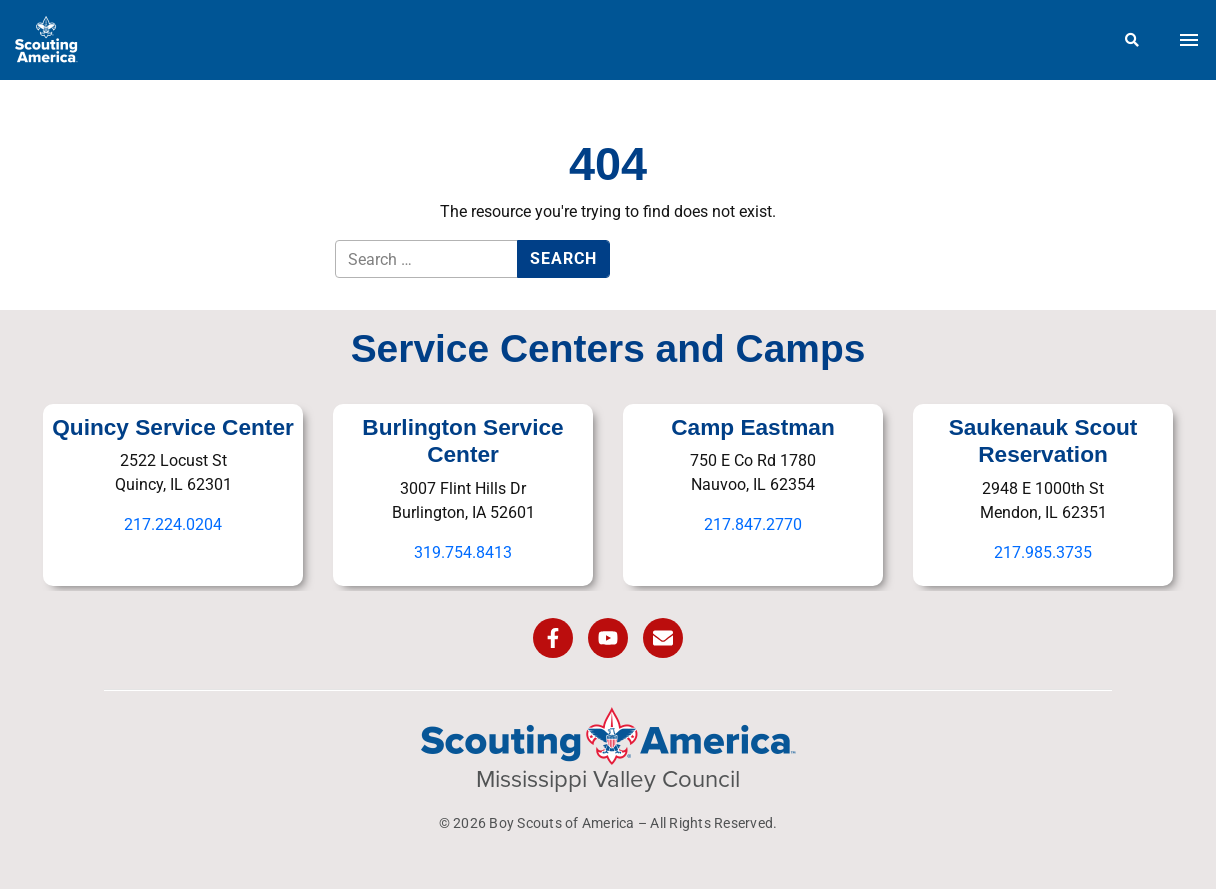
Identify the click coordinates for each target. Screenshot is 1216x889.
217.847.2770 (753, 524)
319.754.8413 (463, 552)
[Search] (1132, 40)
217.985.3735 (1043, 552)
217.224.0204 (173, 524)
